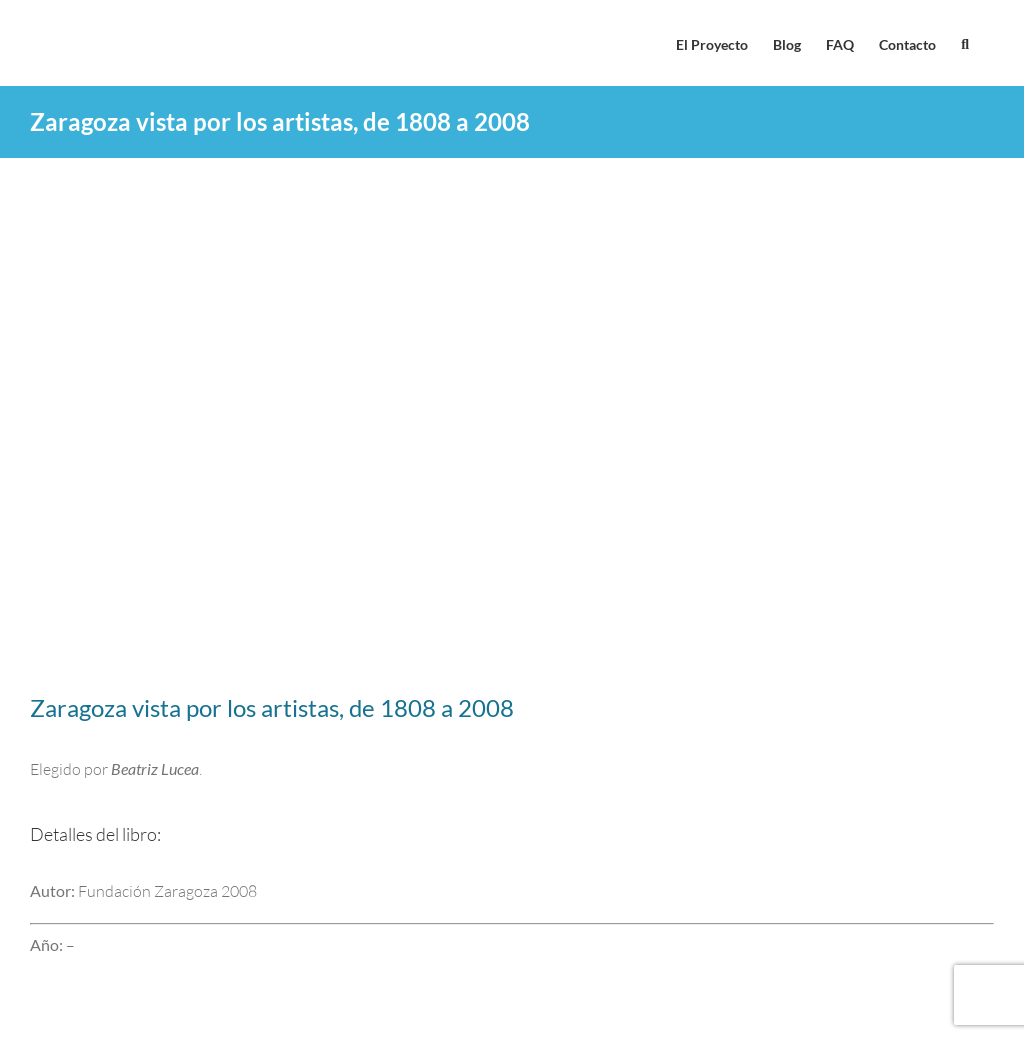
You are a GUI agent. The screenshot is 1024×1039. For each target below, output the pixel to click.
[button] (965, 43)
